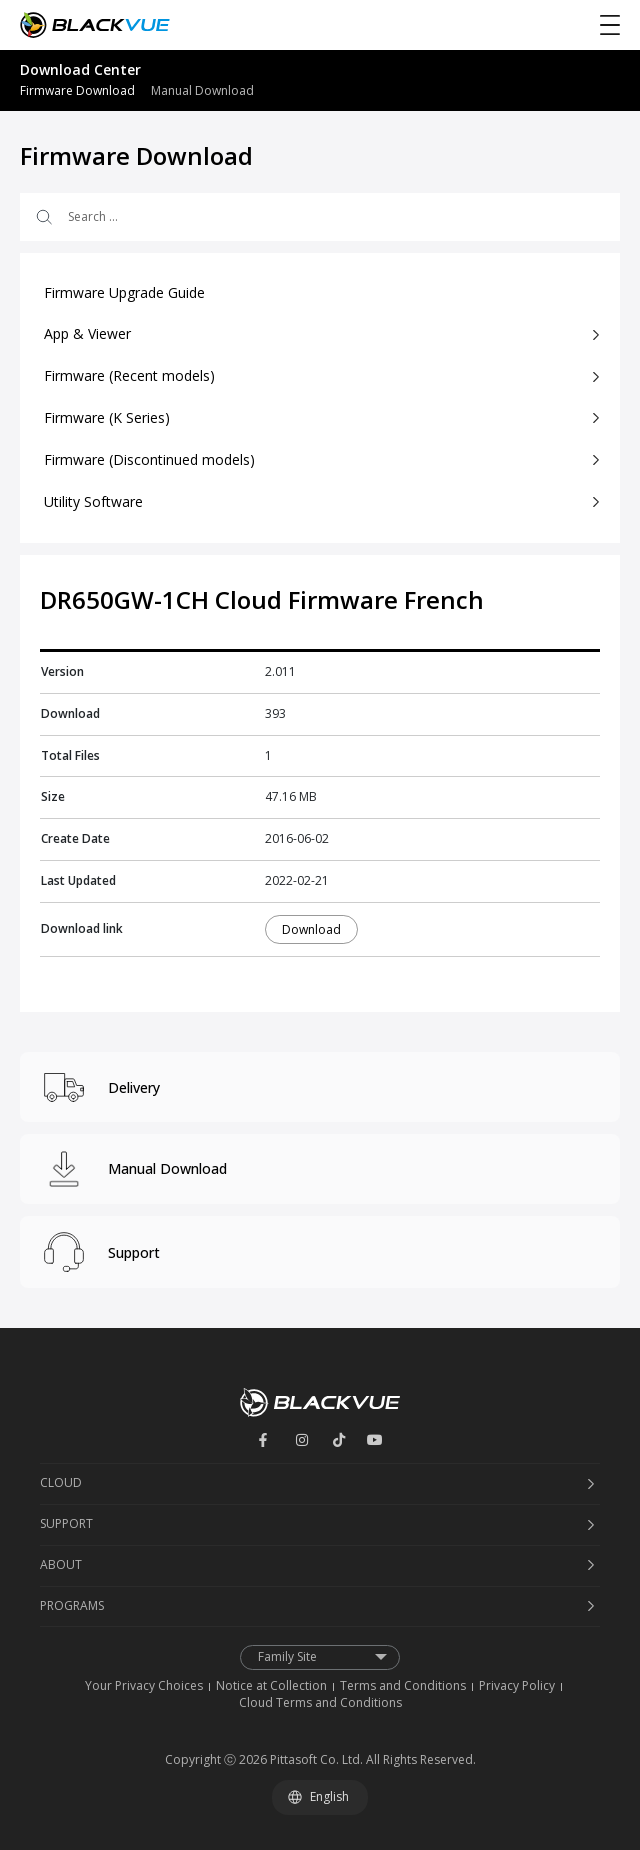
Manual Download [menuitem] (202, 90)
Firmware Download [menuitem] (77, 90)
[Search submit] (42, 217)
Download (311, 929)
